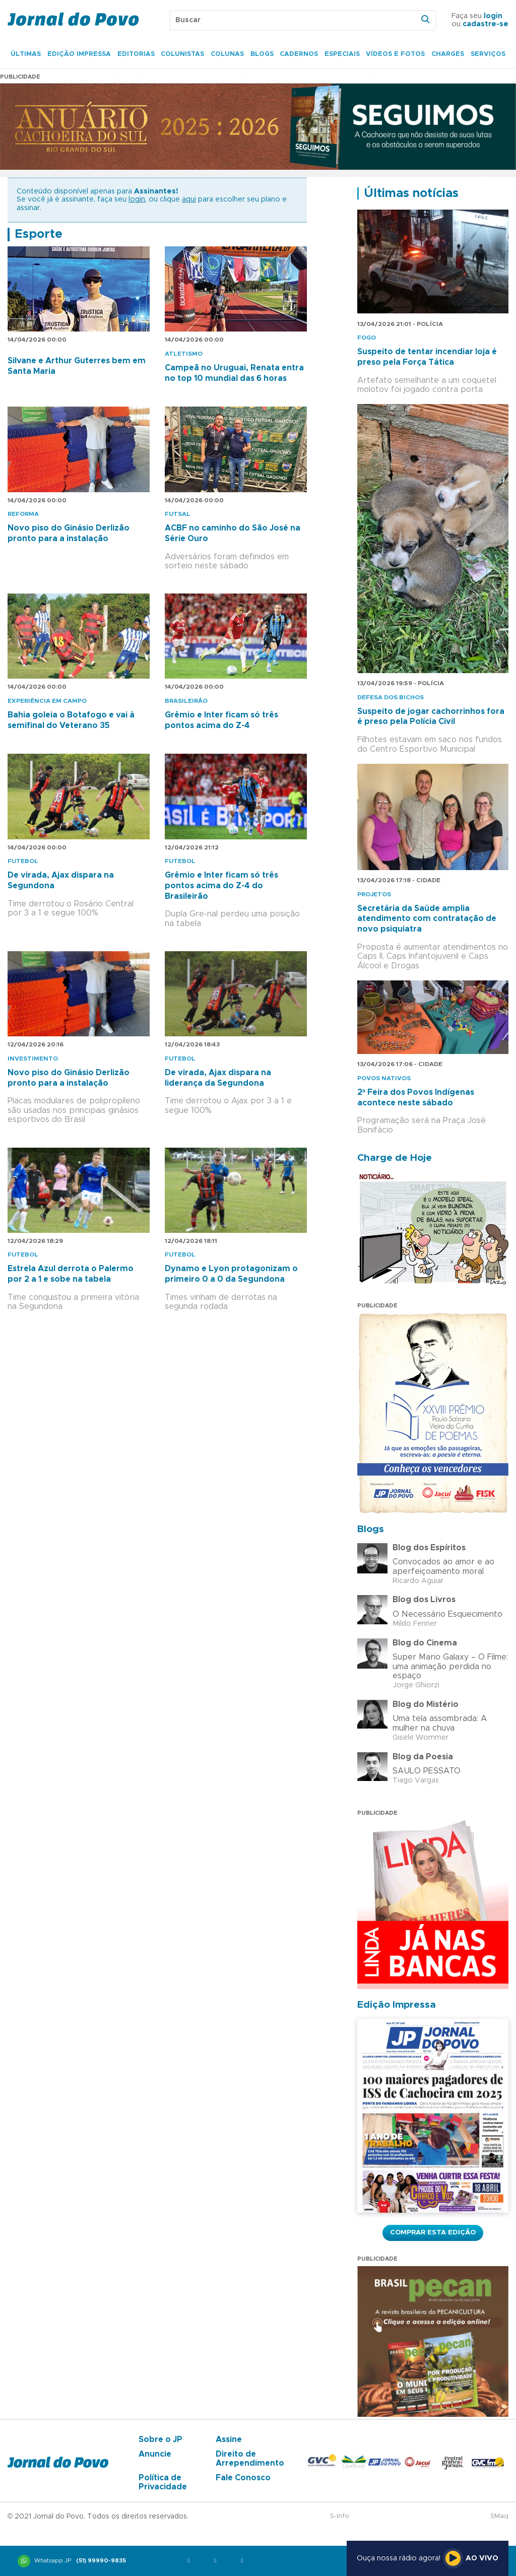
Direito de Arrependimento (250, 2458)
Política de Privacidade (163, 2482)
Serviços (488, 54)
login (493, 16)
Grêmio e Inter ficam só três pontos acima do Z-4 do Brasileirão (221, 885)
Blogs (262, 54)
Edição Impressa (79, 54)
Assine (229, 2439)
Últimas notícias (411, 193)
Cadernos (299, 54)
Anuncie (155, 2454)
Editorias (136, 54)
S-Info (339, 2516)
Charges (447, 54)
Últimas (26, 54)
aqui (189, 199)
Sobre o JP (160, 2439)
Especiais (342, 54)
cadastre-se (485, 24)
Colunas (227, 54)
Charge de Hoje (394, 1158)
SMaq (499, 2516)
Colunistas (182, 54)
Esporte (38, 234)
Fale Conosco (243, 2478)
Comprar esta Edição (433, 2232)
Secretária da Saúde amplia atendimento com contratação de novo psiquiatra (426, 919)
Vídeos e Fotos (395, 54)
